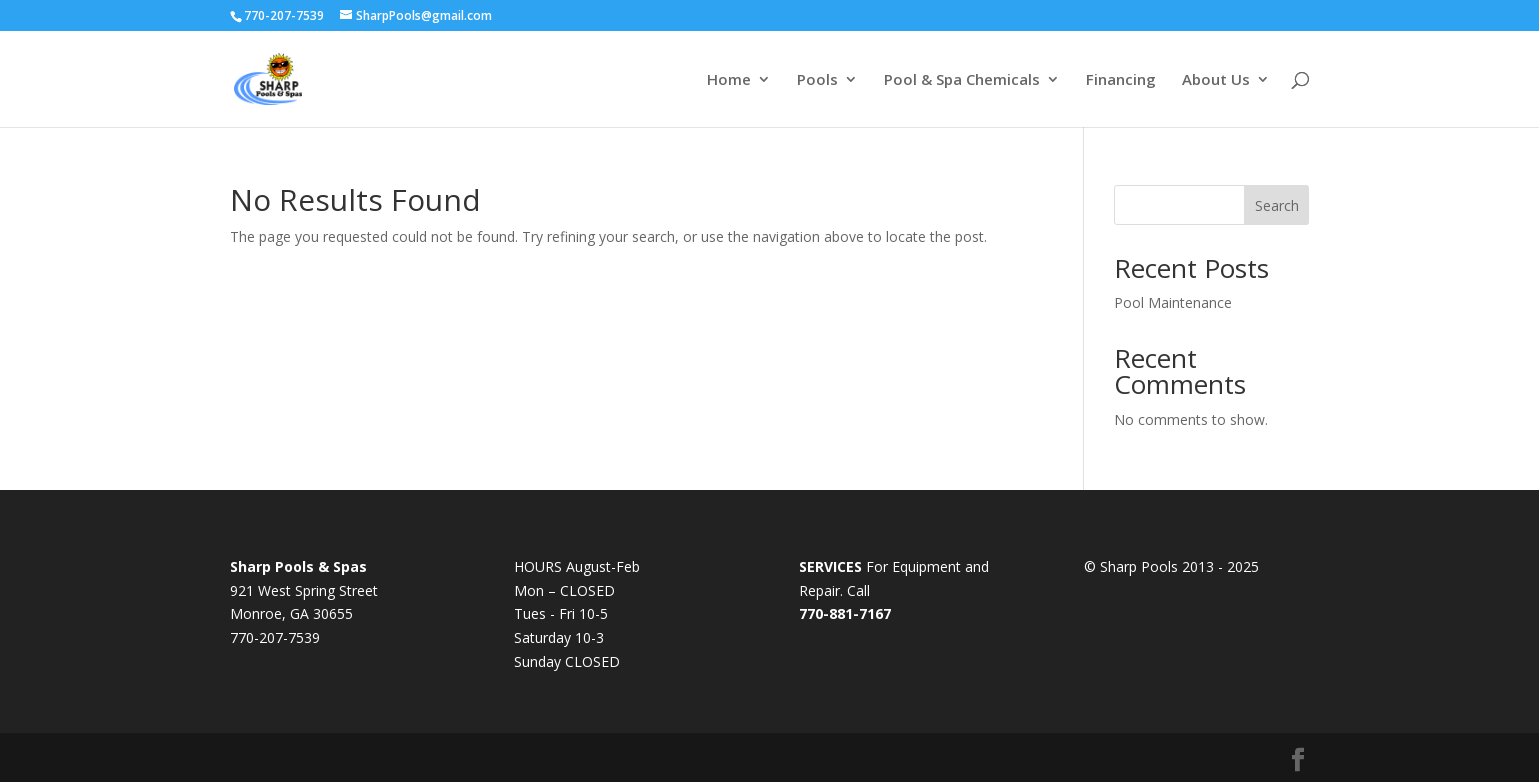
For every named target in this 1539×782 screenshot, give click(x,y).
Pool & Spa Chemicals (962, 80)
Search (1277, 205)
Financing (1121, 80)
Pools (817, 80)
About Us (1216, 80)
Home (729, 80)
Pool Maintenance (1173, 302)
